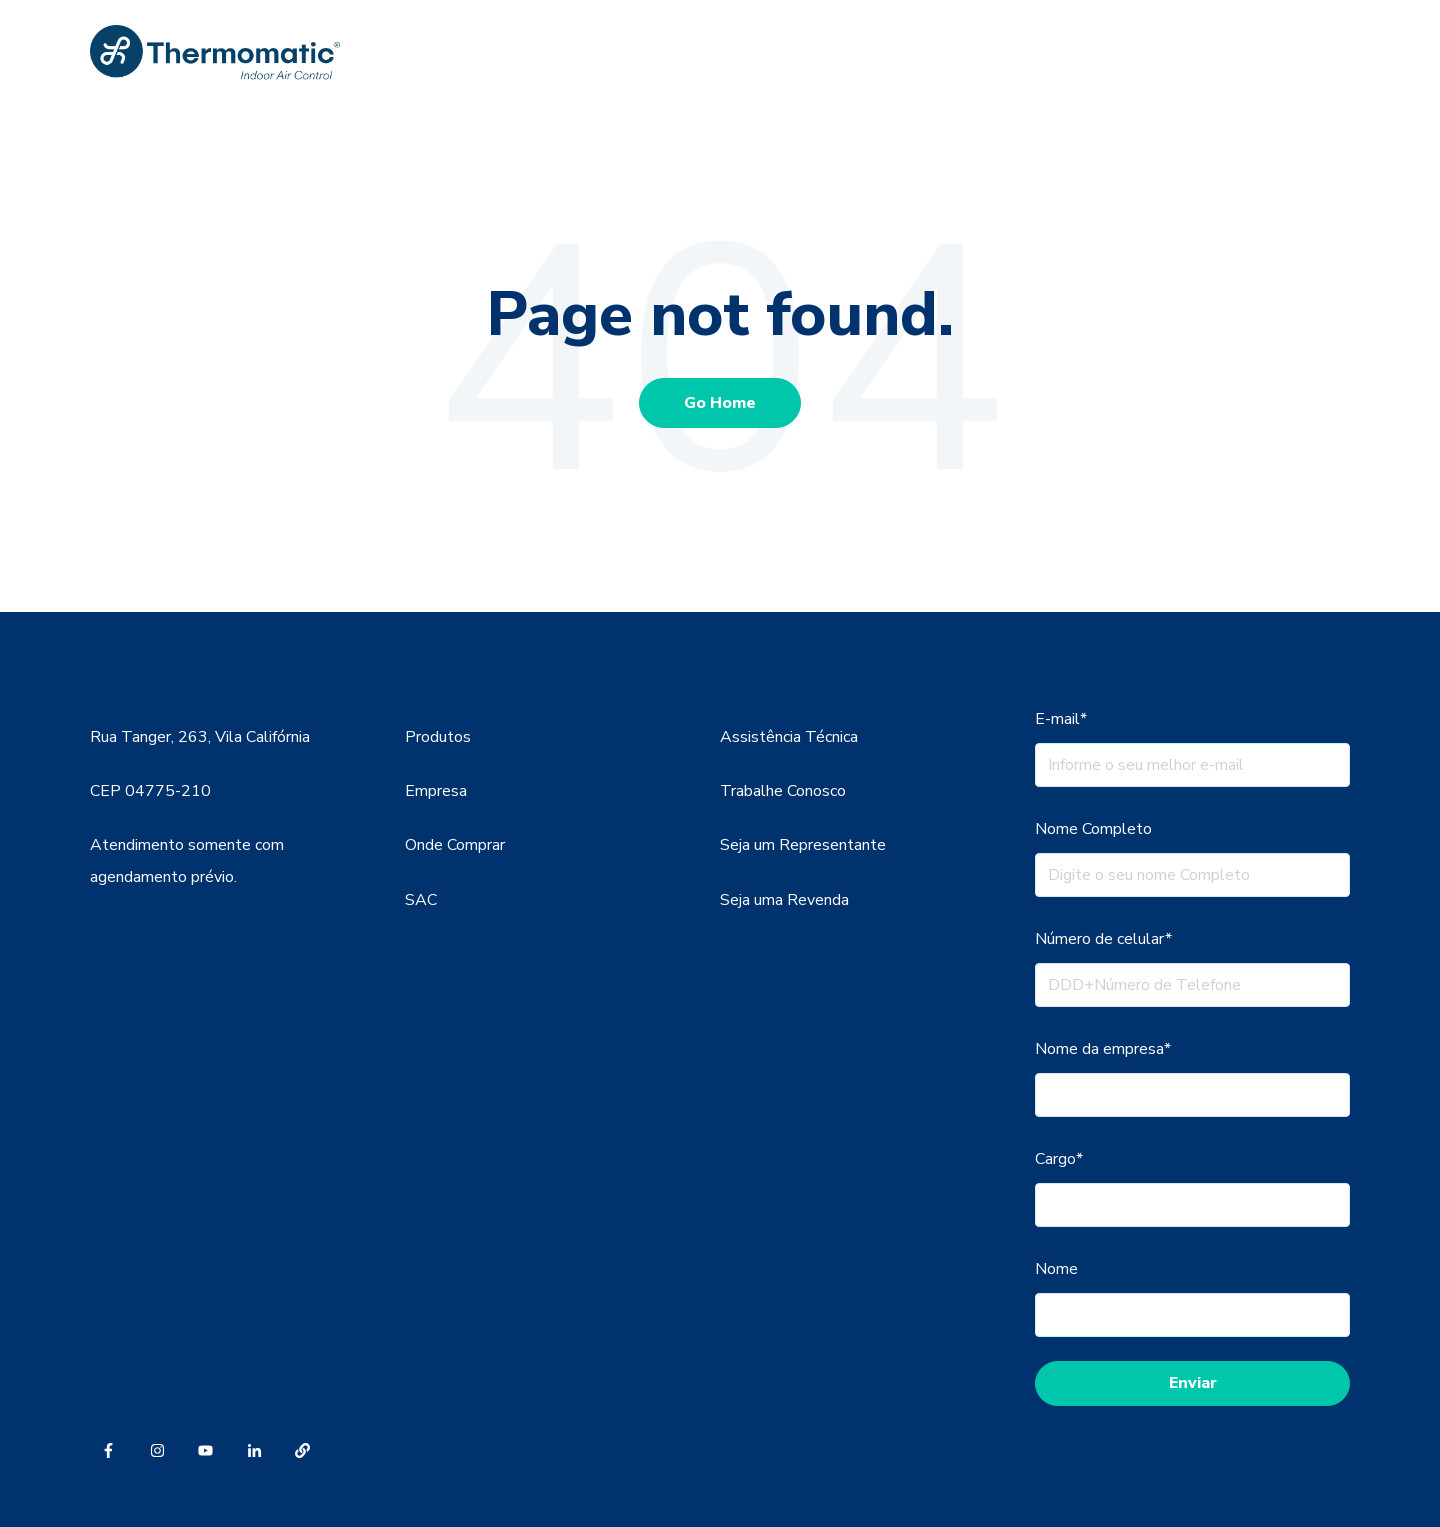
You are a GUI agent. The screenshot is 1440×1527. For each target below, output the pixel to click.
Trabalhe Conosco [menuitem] (783, 791)
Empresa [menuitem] (436, 791)
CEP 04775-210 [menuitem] (150, 791)
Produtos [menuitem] (438, 737)
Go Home (720, 403)
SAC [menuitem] (421, 900)
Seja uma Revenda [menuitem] (784, 900)
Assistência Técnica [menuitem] (789, 737)
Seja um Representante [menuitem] (803, 845)
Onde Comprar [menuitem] (455, 845)
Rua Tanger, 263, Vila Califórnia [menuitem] (200, 737)
